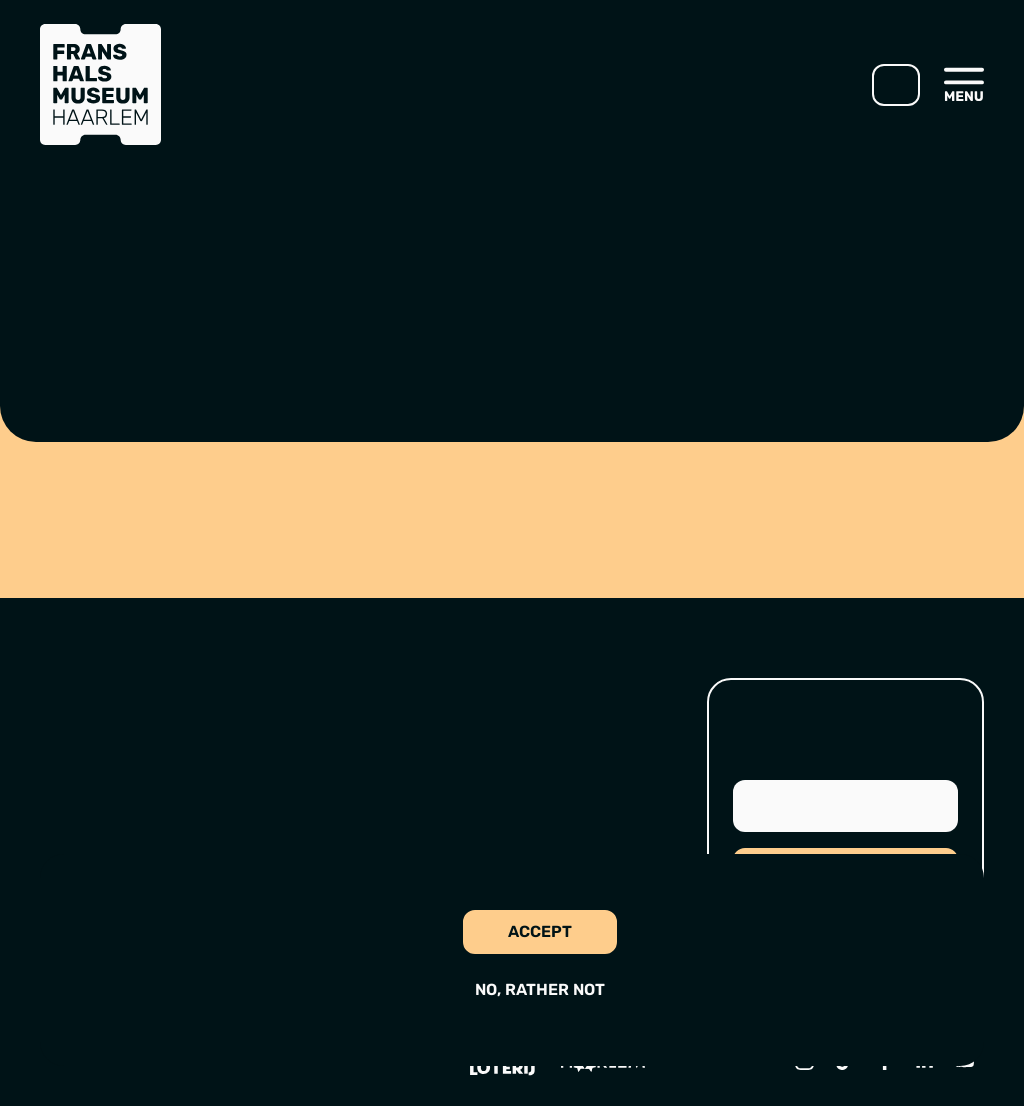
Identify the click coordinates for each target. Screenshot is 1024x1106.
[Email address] (845, 806)
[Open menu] (964, 84)
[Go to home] (100, 84)
